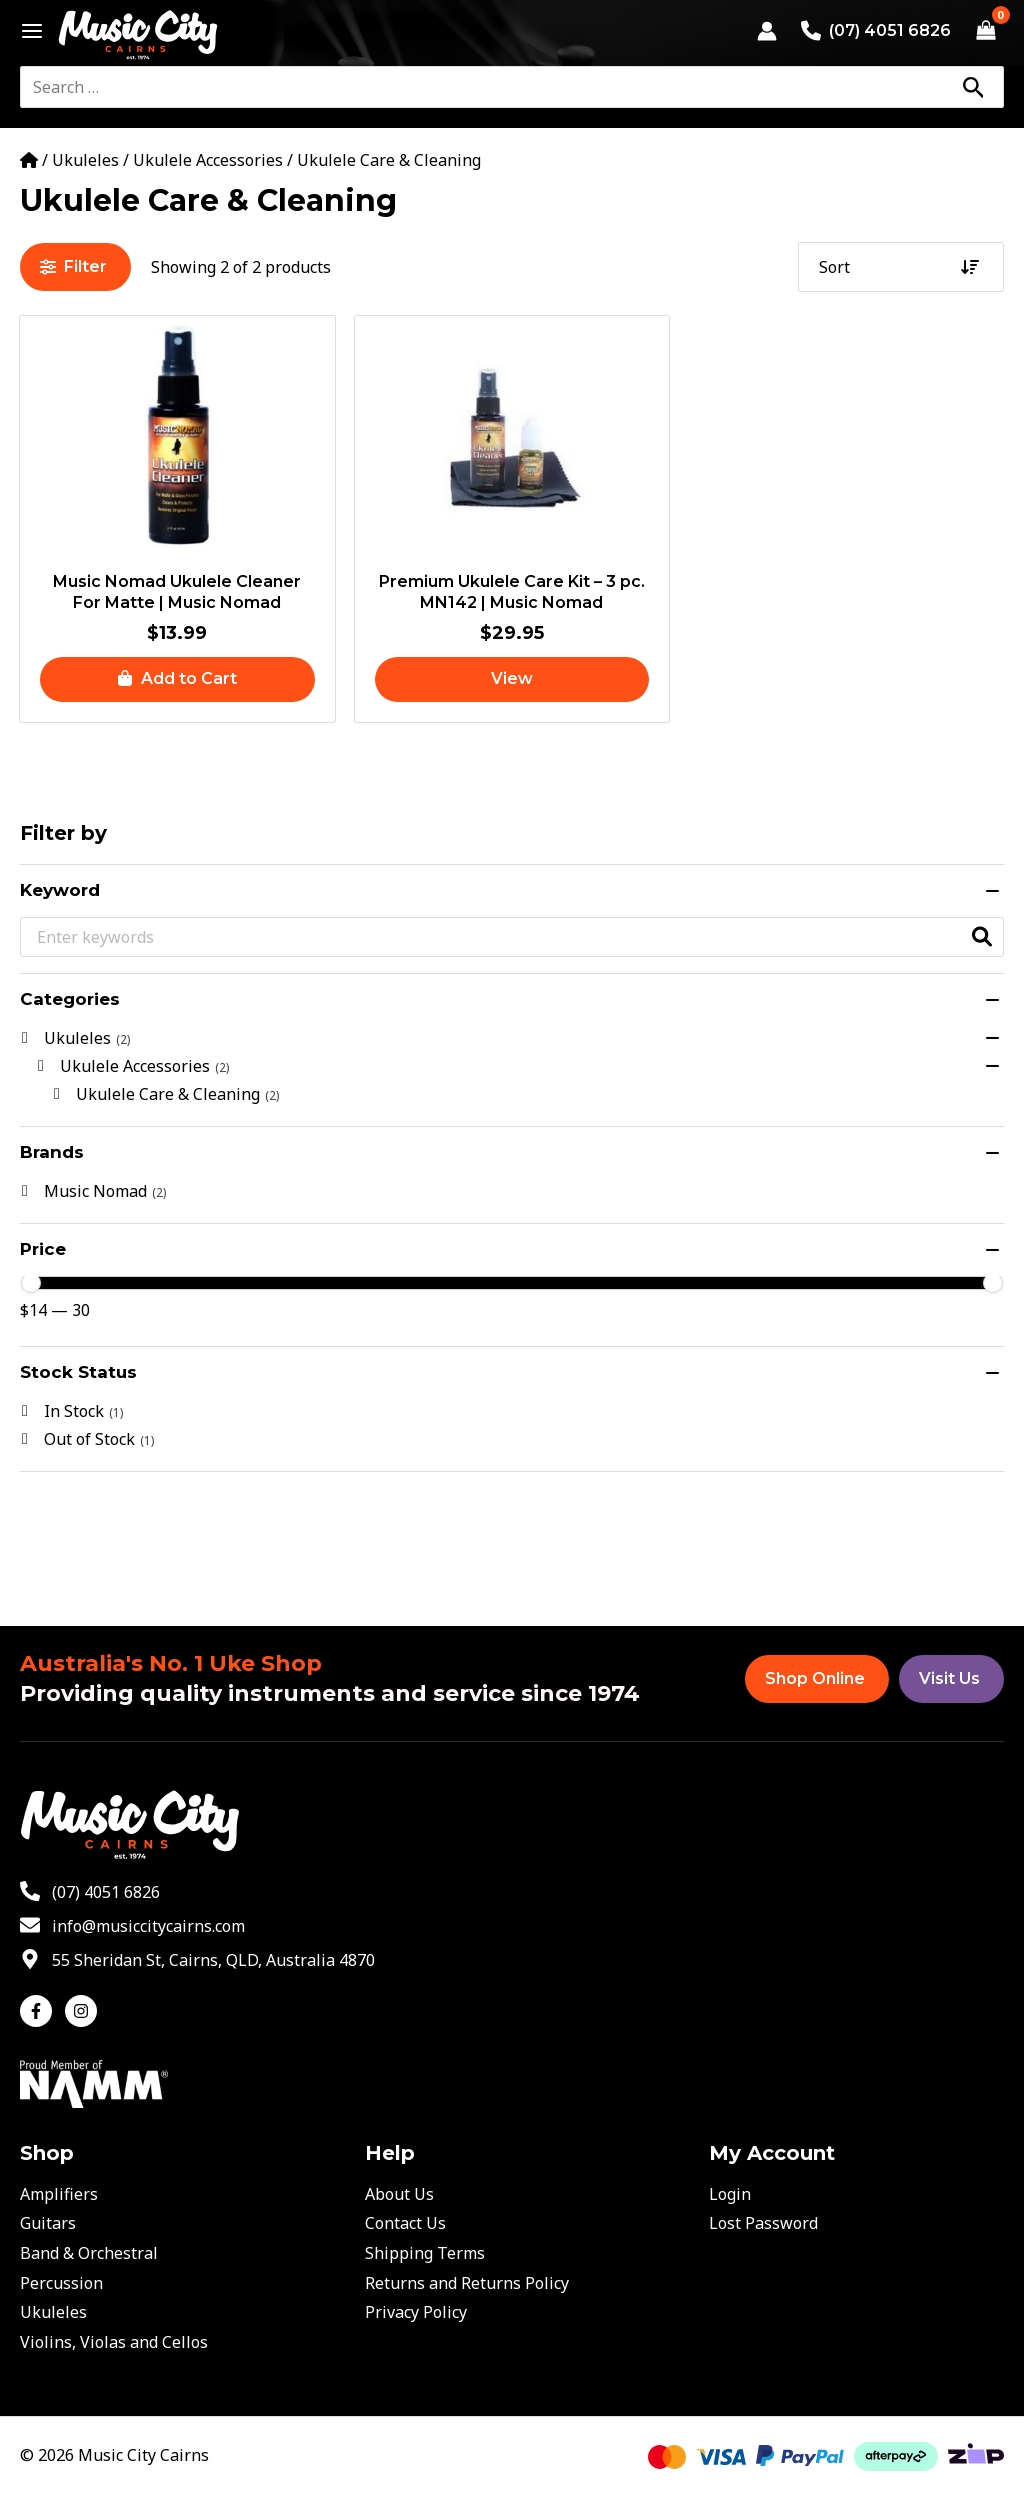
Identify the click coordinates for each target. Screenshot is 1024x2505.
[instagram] (83, 2011)
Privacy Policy (416, 2312)
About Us (399, 2194)
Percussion (61, 2283)
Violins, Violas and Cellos (114, 2342)
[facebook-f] (40, 2011)
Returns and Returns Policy (467, 2283)
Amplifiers (59, 2194)
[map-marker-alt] (197, 1960)
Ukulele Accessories (208, 160)
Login (730, 2194)
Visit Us (949, 1678)
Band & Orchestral (89, 2253)
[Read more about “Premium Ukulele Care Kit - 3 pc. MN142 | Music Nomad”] (512, 679)
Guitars (48, 2223)
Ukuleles (85, 160)
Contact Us (405, 2223)
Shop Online (815, 1678)
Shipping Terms (425, 2253)
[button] (177, 679)
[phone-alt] (90, 1892)
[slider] (31, 1283)
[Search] (973, 87)
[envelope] (132, 1926)
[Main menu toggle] (26, 31)
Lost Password (763, 2223)
